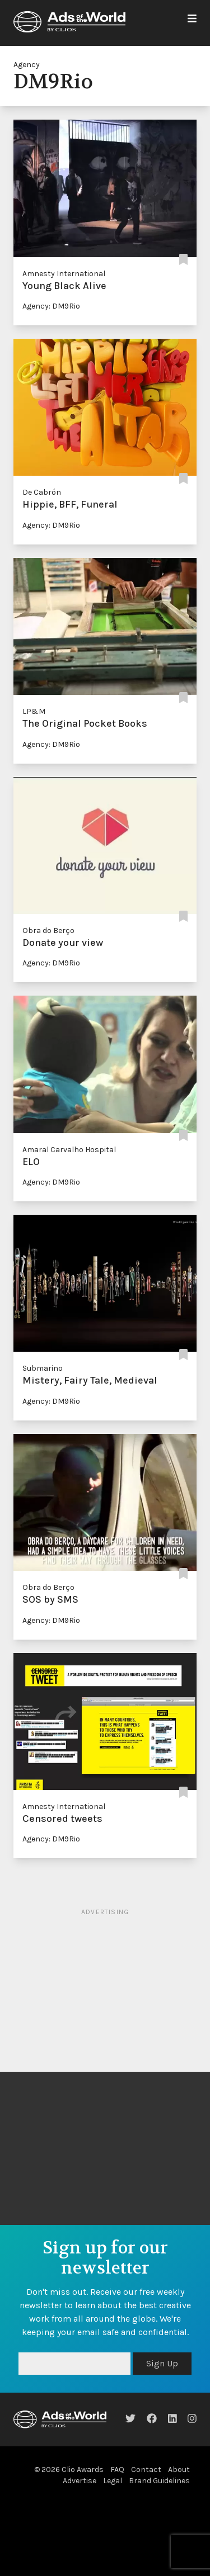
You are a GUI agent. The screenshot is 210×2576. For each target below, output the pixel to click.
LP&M (33, 711)
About (179, 2469)
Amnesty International (63, 273)
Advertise (79, 2480)
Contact (146, 2469)
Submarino (42, 1368)
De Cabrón (41, 492)
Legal (112, 2480)
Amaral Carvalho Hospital (69, 1149)
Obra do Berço (48, 930)
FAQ (117, 2469)
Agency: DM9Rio (51, 306)
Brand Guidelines (159, 2480)
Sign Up (162, 2363)
